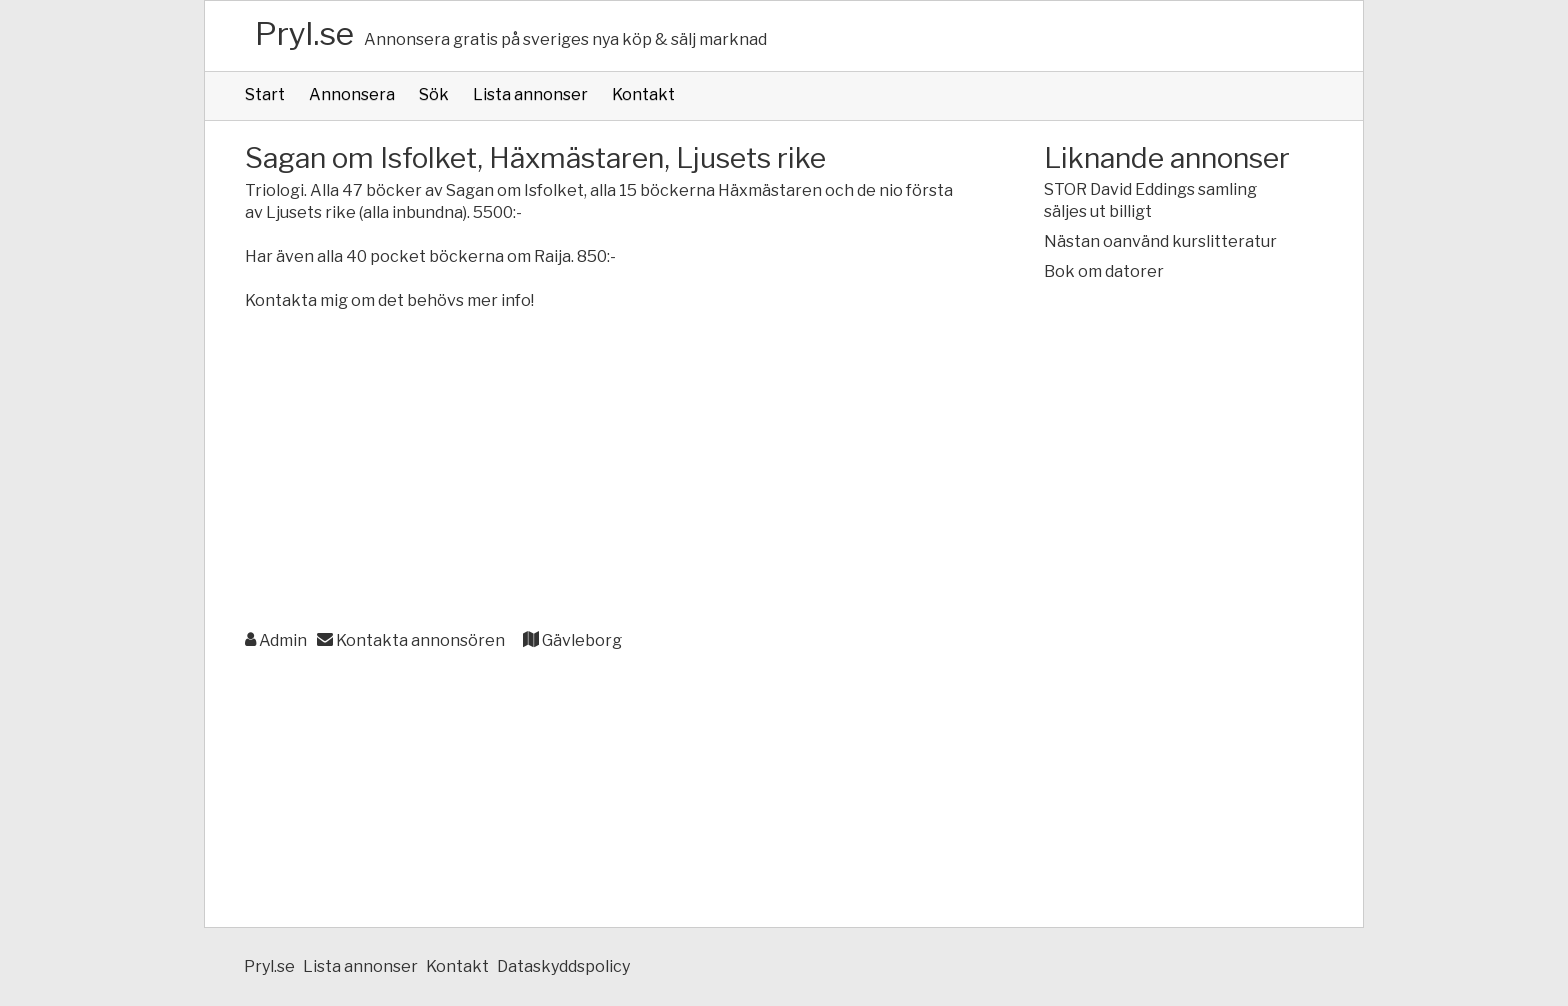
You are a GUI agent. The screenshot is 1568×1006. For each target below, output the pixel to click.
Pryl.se (304, 33)
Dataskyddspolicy (563, 966)
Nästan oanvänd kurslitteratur (1160, 241)
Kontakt (643, 94)
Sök (434, 94)
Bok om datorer (1104, 271)
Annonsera (352, 94)
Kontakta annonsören (411, 640)
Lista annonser (530, 94)
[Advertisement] (604, 472)
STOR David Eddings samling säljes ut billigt (1150, 200)
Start (265, 94)
